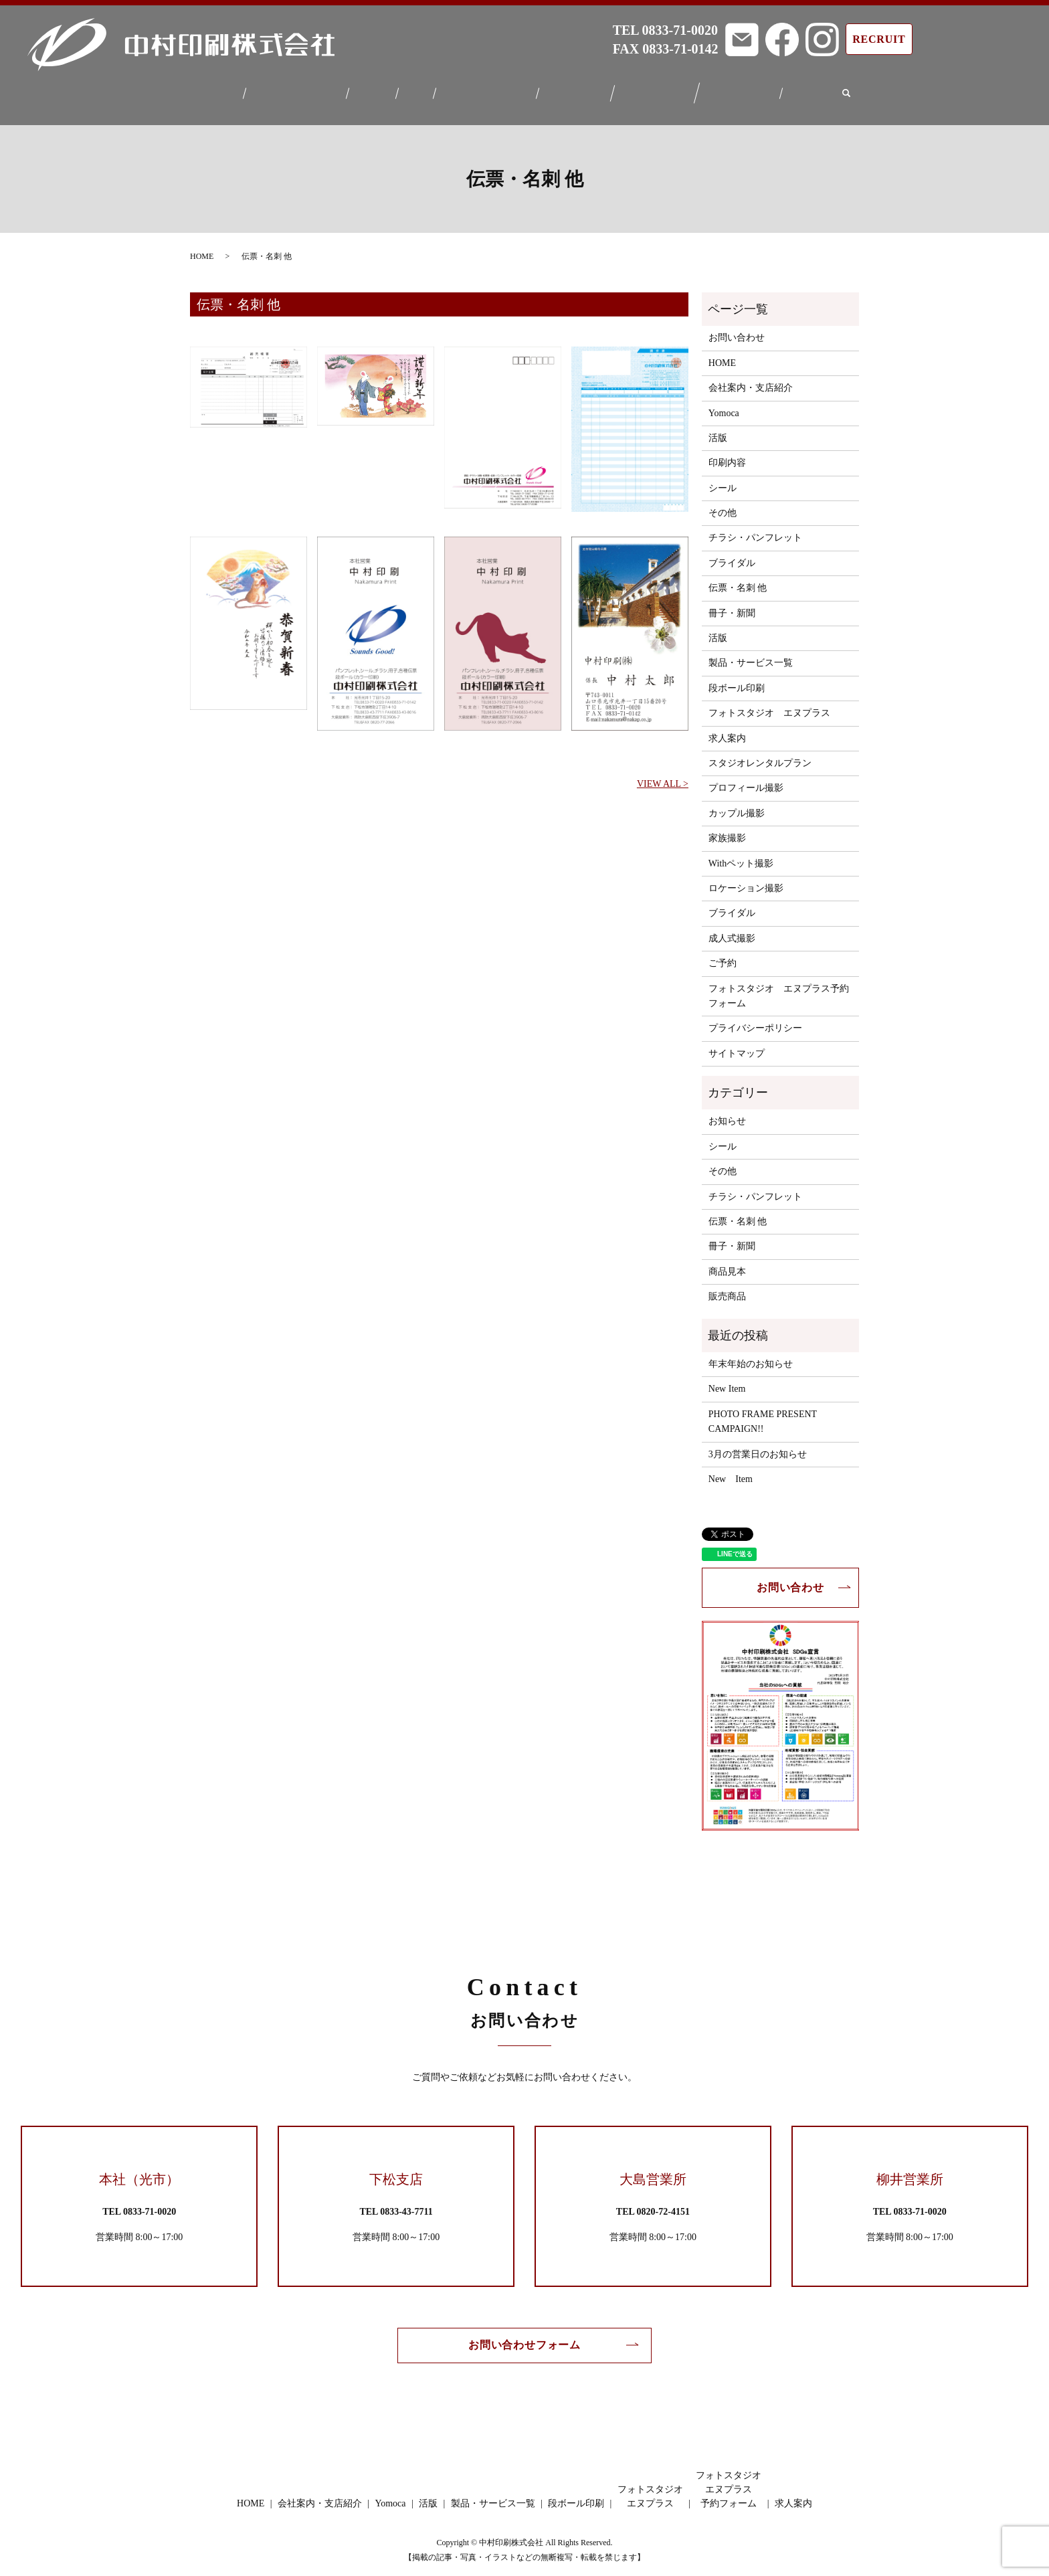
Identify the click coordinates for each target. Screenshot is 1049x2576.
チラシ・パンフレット (755, 530)
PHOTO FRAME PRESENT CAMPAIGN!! (762, 1413)
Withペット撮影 (740, 855)
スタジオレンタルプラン (760, 755)
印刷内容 (727, 455)
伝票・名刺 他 (737, 580)
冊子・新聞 (731, 605)
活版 (414, 89)
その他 (722, 505)
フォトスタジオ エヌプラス (769, 705)
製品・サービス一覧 (486, 89)
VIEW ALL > (662, 776)
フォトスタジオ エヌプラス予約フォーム (778, 987)
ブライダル (731, 555)
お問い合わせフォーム (524, 2336)
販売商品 (727, 1288)
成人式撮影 (731, 930)
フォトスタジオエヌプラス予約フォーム (747, 89)
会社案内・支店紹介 (290, 89)
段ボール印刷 (578, 89)
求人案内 (819, 89)
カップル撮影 (736, 805)
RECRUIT (878, 39)
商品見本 (727, 1264)
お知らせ (727, 1113)
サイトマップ (736, 1045)
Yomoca (370, 89)
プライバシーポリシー (755, 1020)
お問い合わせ (736, 330)
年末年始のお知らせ (750, 1356)
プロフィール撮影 (745, 780)
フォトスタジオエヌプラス (660, 90)
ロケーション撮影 (745, 880)
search (856, 90)
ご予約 (722, 955)
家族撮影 (727, 830)
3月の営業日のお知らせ (757, 1446)
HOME (212, 89)
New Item (727, 1381)
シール (722, 480)
